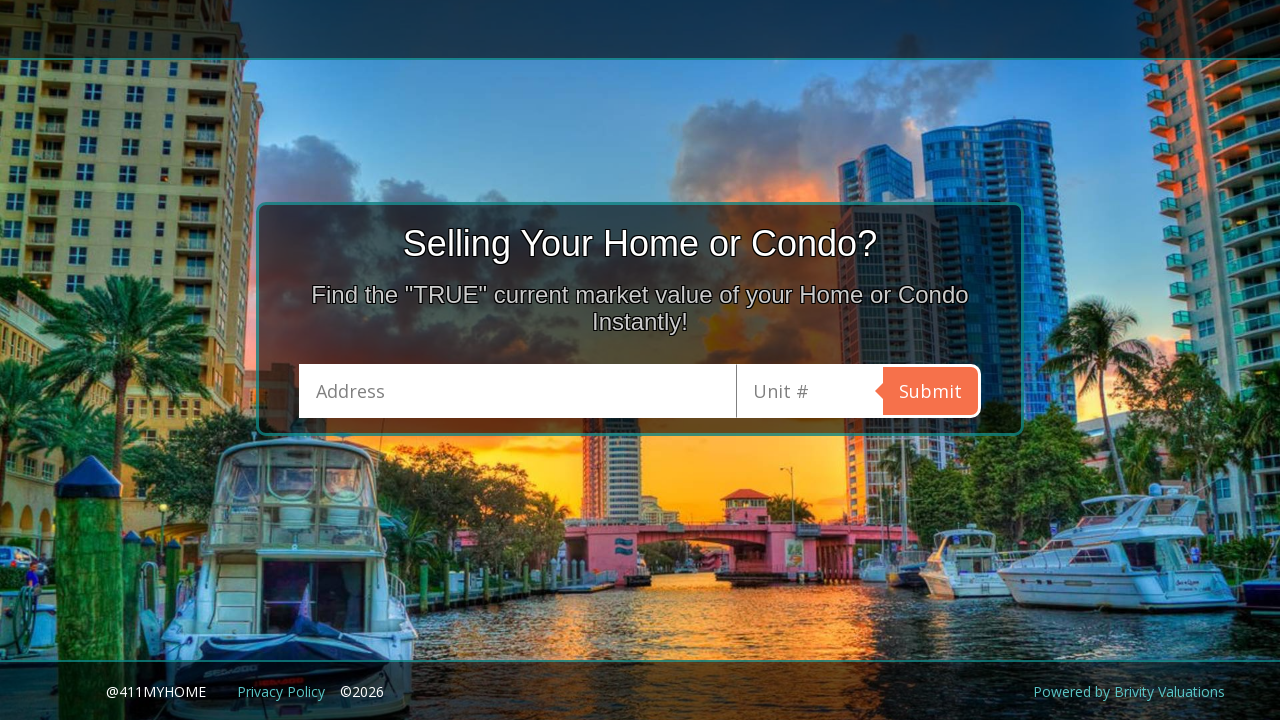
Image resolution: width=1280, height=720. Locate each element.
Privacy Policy (281, 691)
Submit (930, 391)
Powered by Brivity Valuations (1129, 691)
